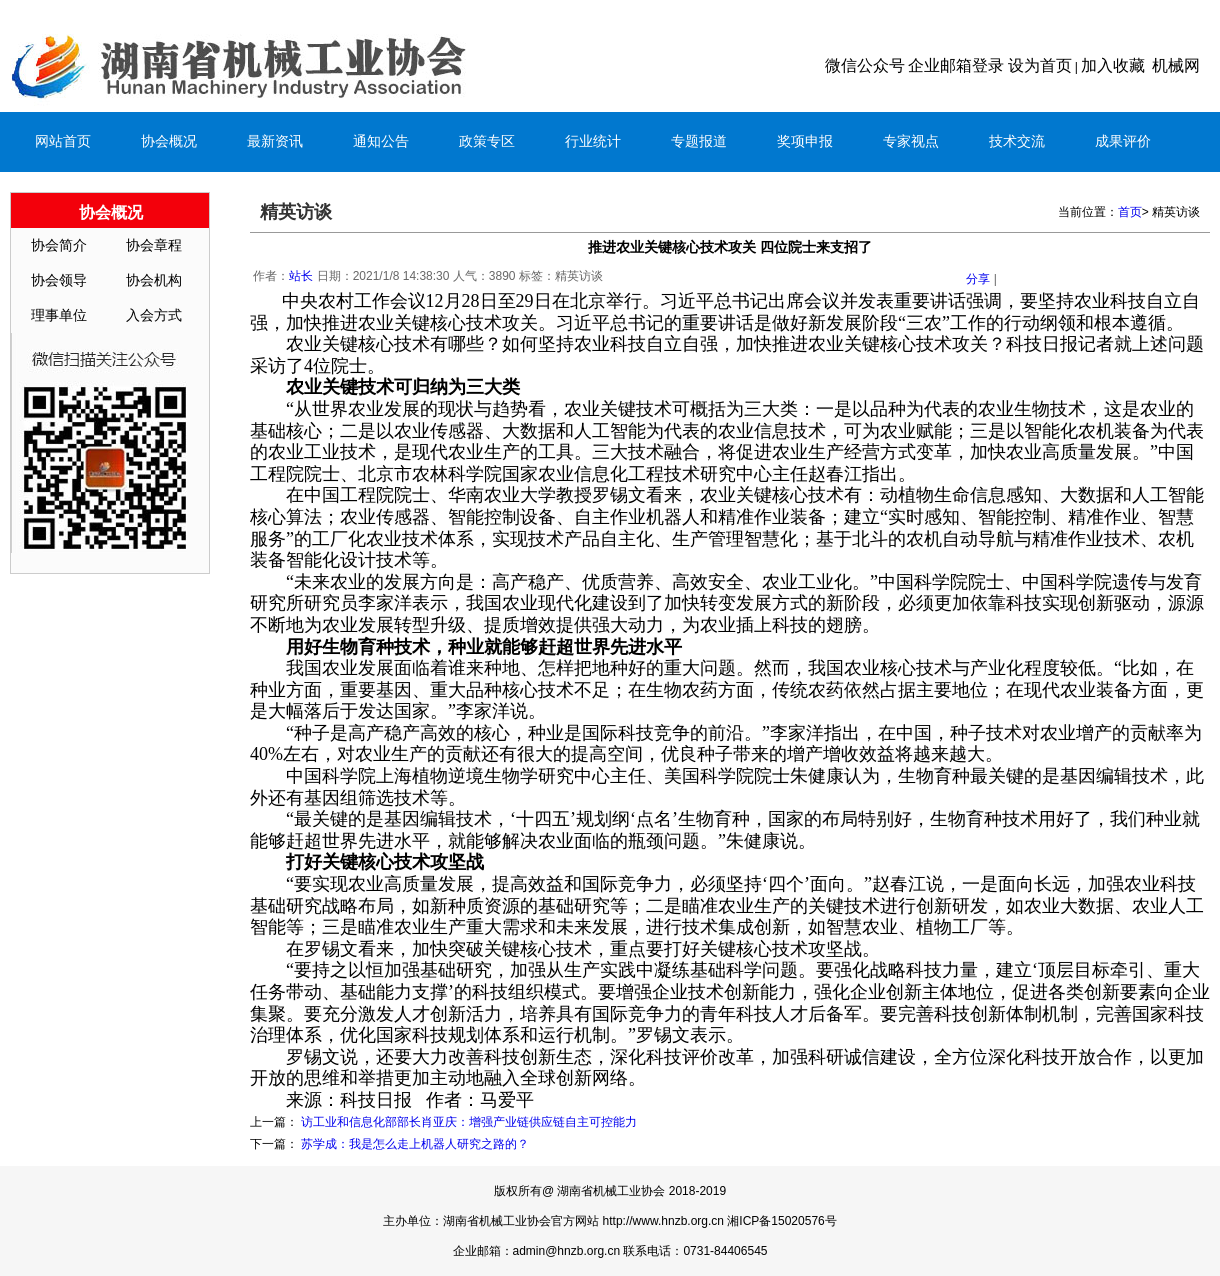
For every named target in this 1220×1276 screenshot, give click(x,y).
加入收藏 (1113, 65)
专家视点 (911, 141)
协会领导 (59, 280)
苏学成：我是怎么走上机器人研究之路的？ (415, 1144)
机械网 (1176, 65)
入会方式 (154, 315)
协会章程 (154, 245)
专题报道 (699, 141)
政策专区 (487, 141)
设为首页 (1040, 65)
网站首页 (63, 141)
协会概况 (169, 141)
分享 (978, 279)
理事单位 (59, 315)
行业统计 (593, 141)
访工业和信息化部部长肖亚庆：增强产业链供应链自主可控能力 (469, 1122)
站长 (301, 276)
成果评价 (1123, 141)
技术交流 (1017, 141)
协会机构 (154, 280)
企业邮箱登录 (956, 65)
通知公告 (381, 141)
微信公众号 (865, 65)
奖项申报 (805, 141)
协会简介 (59, 245)
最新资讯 (275, 141)
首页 (1130, 212)
